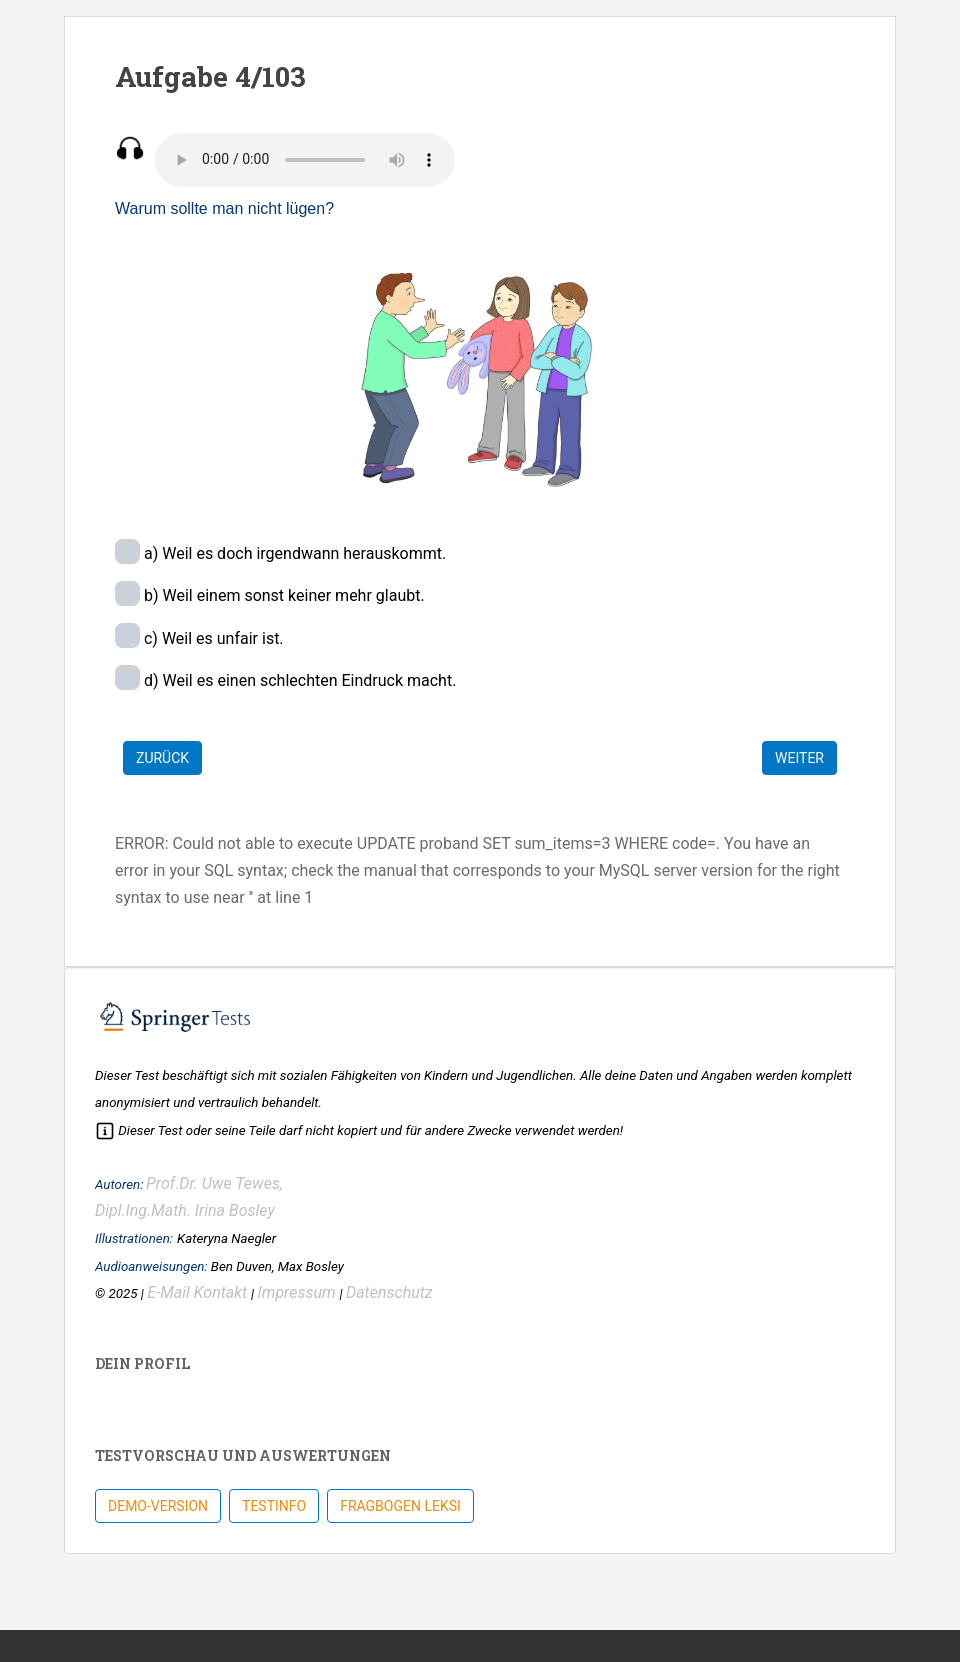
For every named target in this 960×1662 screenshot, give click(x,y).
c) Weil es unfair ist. (212, 638)
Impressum (299, 1292)
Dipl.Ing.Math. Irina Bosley (185, 1210)
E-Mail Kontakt (199, 1292)
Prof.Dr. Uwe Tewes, (214, 1183)
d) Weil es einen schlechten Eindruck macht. (298, 680)
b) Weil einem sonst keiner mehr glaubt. (282, 595)
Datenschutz (389, 1292)
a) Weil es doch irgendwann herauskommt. (293, 553)
